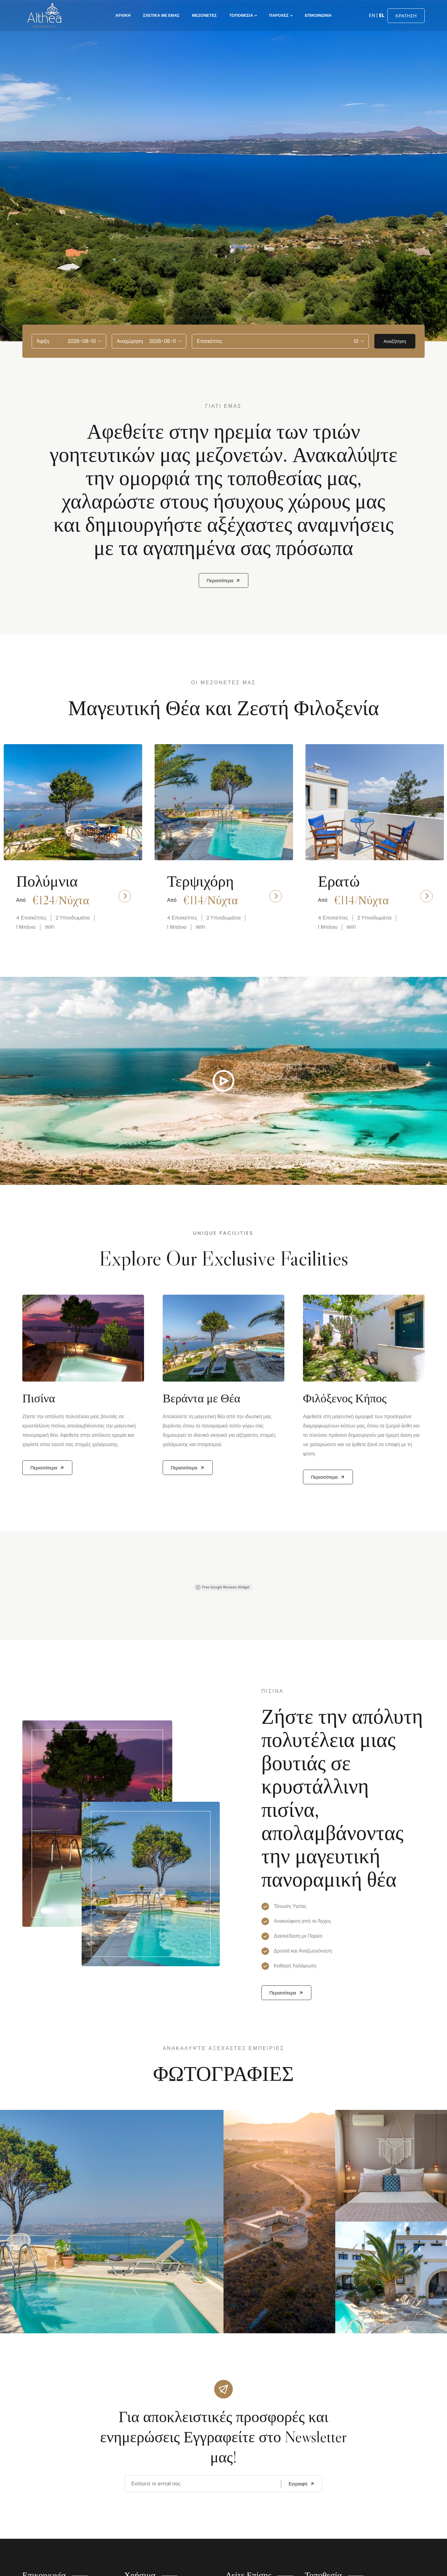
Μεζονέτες (204, 15)
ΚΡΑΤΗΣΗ (406, 15)
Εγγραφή (301, 2484)
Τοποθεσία (241, 15)
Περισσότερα (224, 580)
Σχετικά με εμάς (161, 15)
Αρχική (123, 15)
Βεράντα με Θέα (201, 1398)
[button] (22, 1577)
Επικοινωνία (318, 15)
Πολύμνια (47, 881)
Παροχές (279, 15)
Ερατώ (339, 881)
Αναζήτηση (395, 341)
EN (372, 15)
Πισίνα (38, 1398)
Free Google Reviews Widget (223, 1587)
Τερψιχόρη (200, 881)
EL (381, 15)
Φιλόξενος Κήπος (344, 1398)
